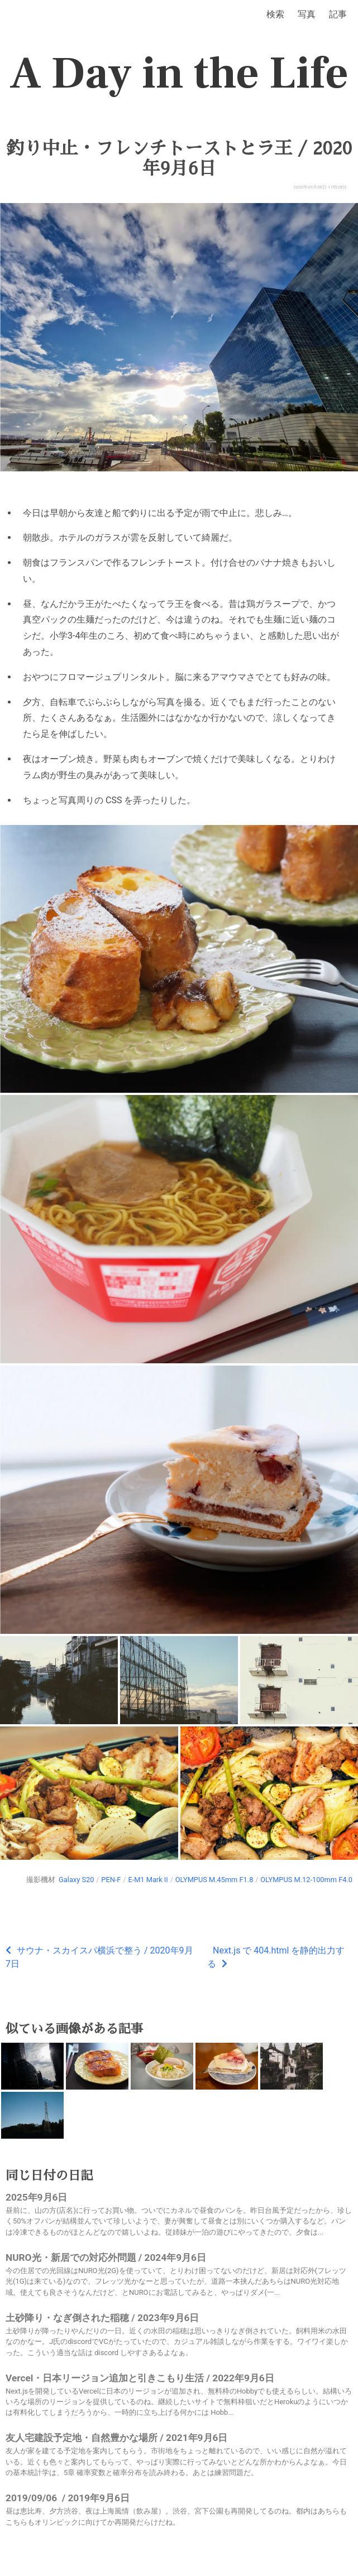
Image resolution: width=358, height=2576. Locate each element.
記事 (338, 14)
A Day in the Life (179, 74)
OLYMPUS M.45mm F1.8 (214, 1879)
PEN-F (111, 1879)
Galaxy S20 (76, 1879)
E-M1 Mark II (148, 1879)
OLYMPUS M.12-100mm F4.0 (306, 1879)
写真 (307, 14)
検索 (275, 14)
